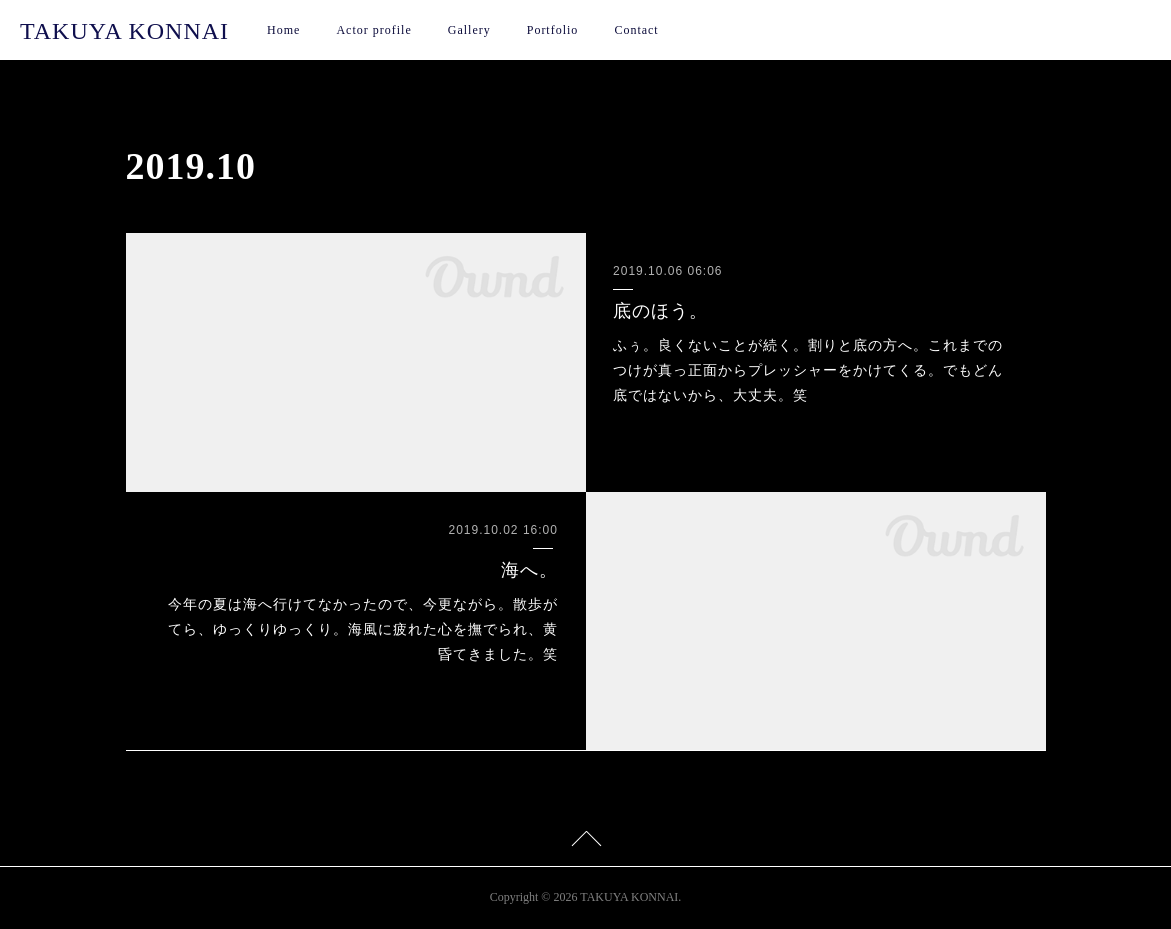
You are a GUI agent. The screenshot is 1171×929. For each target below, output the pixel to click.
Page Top (585, 842)
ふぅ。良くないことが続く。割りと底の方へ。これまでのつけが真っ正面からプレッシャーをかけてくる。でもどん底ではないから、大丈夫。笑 (808, 370)
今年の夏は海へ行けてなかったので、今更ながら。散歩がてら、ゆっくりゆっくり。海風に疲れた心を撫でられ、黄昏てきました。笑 (363, 629)
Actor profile (373, 30)
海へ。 (529, 570)
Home (283, 30)
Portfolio (553, 30)
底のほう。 (660, 311)
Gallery (469, 30)
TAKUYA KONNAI (124, 31)
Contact (636, 30)
